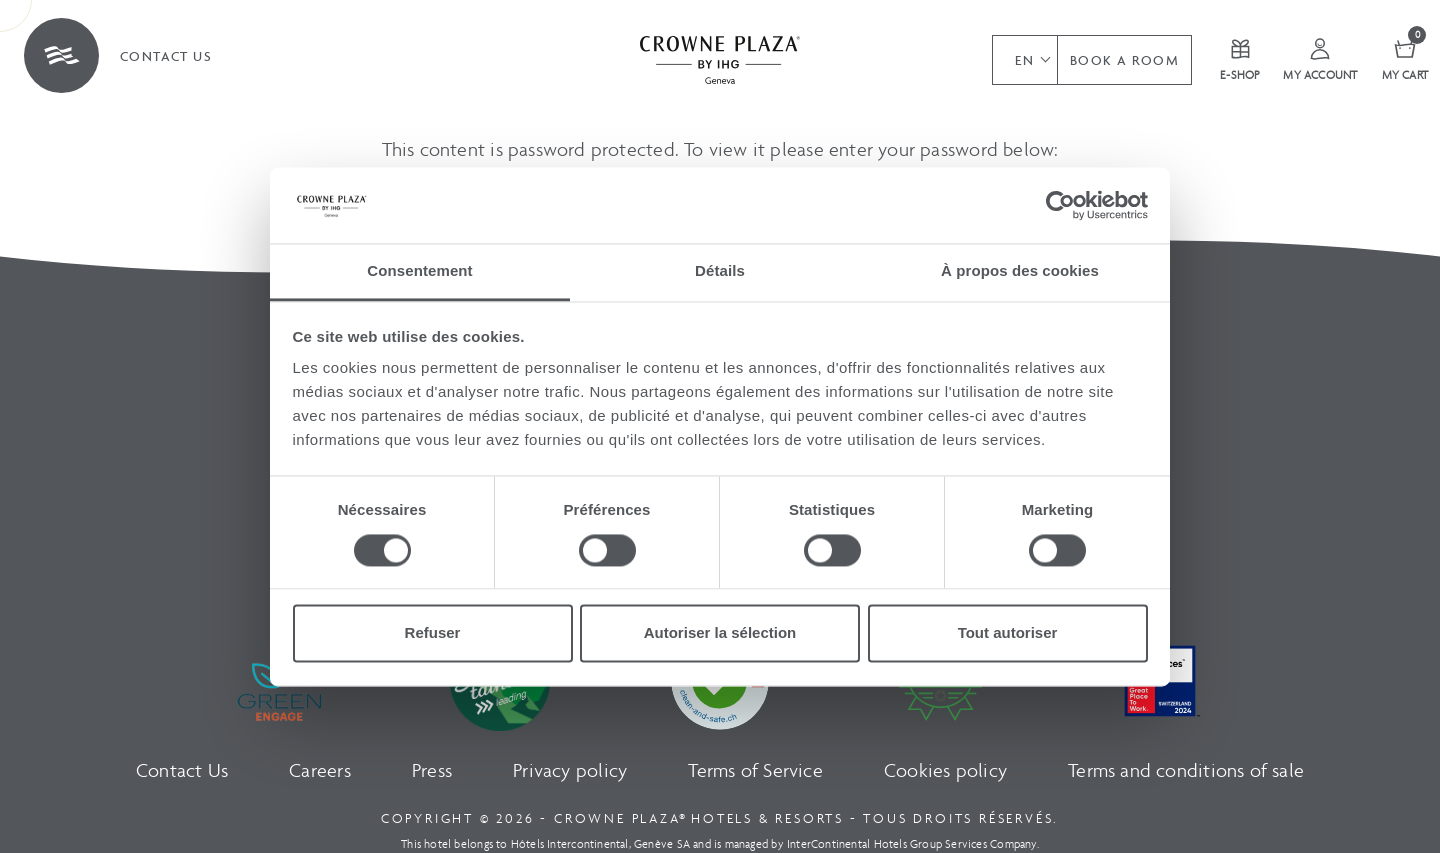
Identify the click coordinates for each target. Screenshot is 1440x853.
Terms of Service (755, 770)
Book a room (1124, 60)
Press (432, 770)
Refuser (433, 633)
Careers (319, 770)
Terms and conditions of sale (1186, 770)
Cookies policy (945, 770)
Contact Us (182, 770)
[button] (1024, 60)
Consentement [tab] (419, 271)
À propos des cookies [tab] (1020, 271)
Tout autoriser (1008, 633)
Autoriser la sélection (720, 633)
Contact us (166, 56)
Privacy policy (570, 770)
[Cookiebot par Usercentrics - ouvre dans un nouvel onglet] (1060, 205)
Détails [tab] (720, 271)
